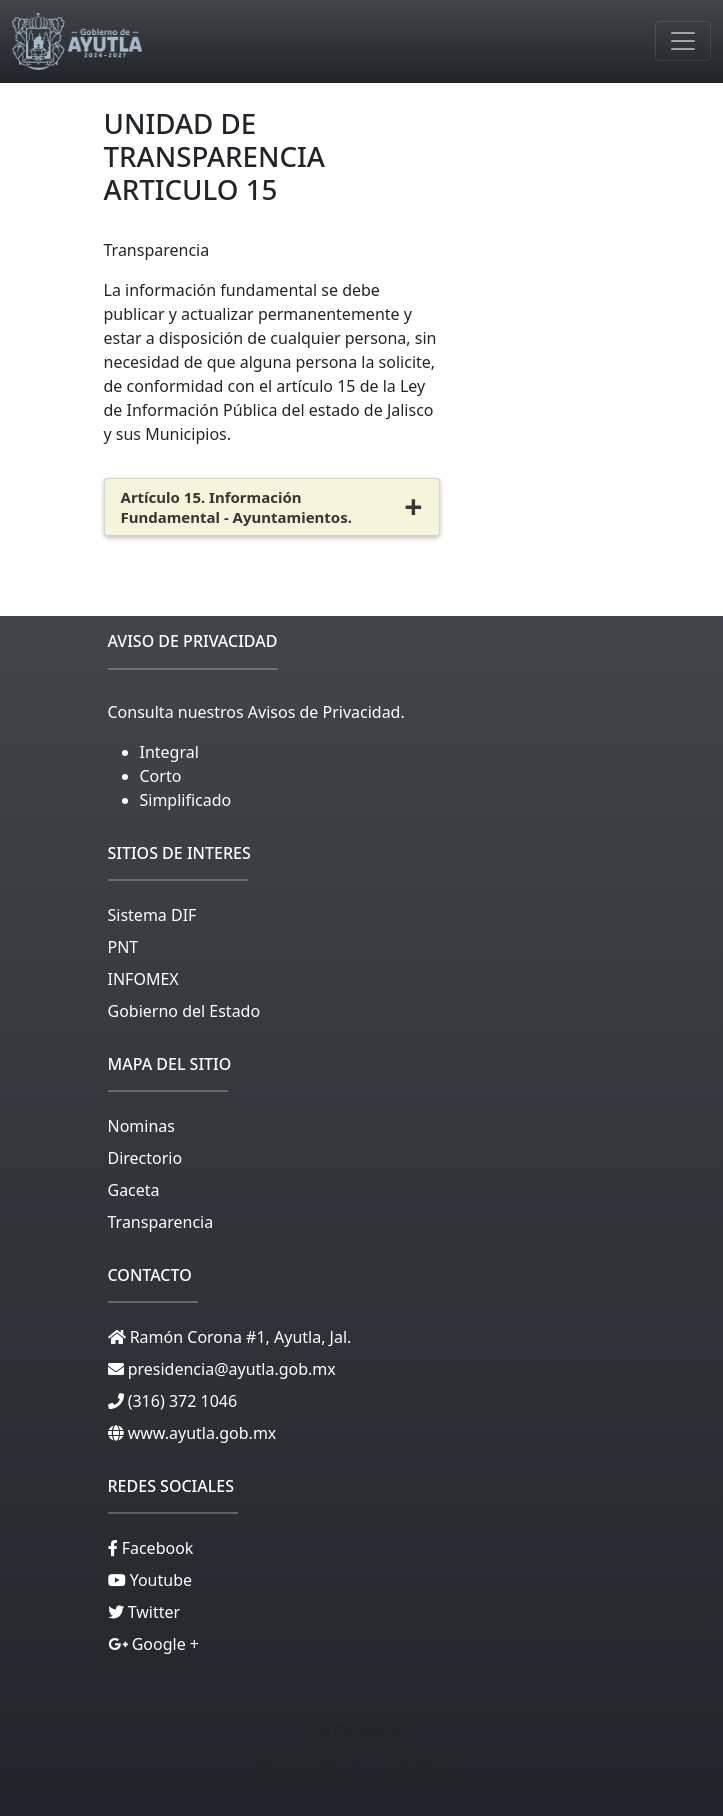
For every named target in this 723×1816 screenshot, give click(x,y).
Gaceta (134, 1190)
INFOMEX (143, 979)
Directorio (145, 1158)
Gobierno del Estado (184, 1011)
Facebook (156, 1548)
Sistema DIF (152, 915)
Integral (169, 752)
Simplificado (186, 800)
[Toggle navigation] (683, 41)
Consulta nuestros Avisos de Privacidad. (256, 712)
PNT (123, 947)
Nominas (141, 1126)
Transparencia (161, 1222)
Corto (161, 776)
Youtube (159, 1580)
